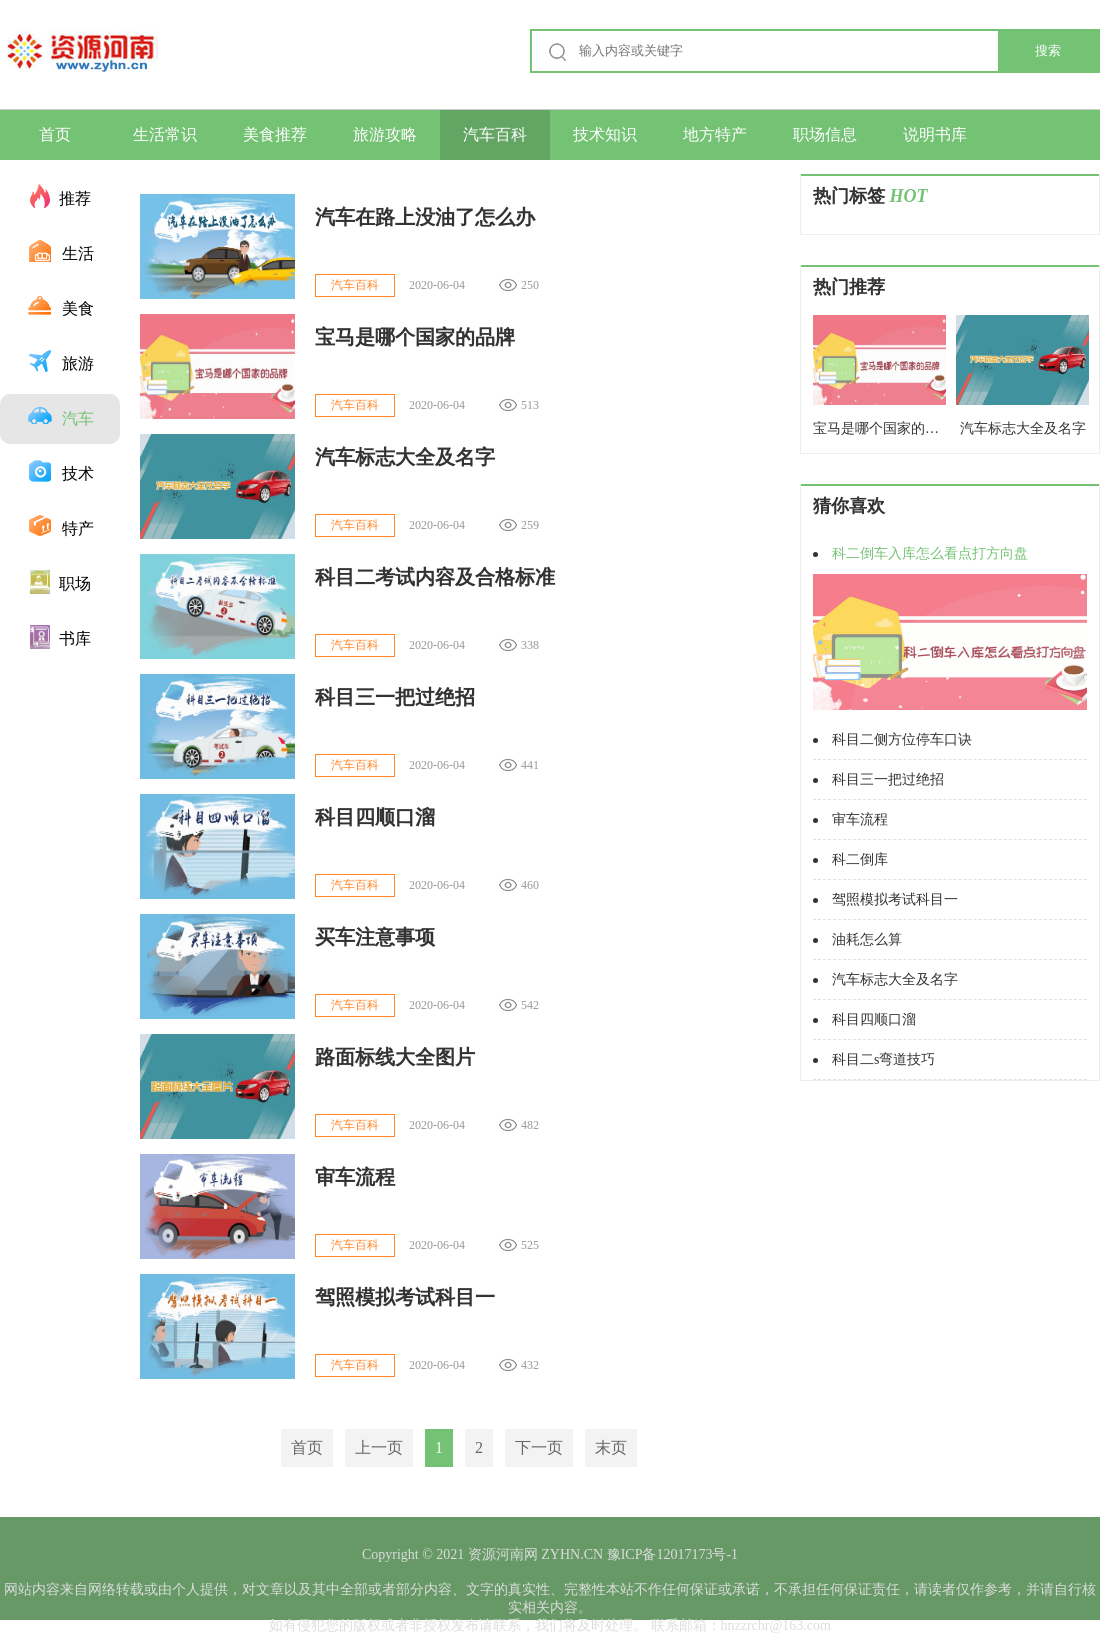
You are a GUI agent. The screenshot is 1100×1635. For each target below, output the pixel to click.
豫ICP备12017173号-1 (670, 1554)
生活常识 (165, 134)
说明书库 (935, 134)
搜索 (1048, 50)
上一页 (379, 1447)
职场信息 (825, 134)
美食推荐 (275, 134)
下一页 (539, 1447)
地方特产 (715, 134)
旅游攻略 (385, 134)
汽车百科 (495, 134)
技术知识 (605, 134)
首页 (55, 134)
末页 (611, 1447)
